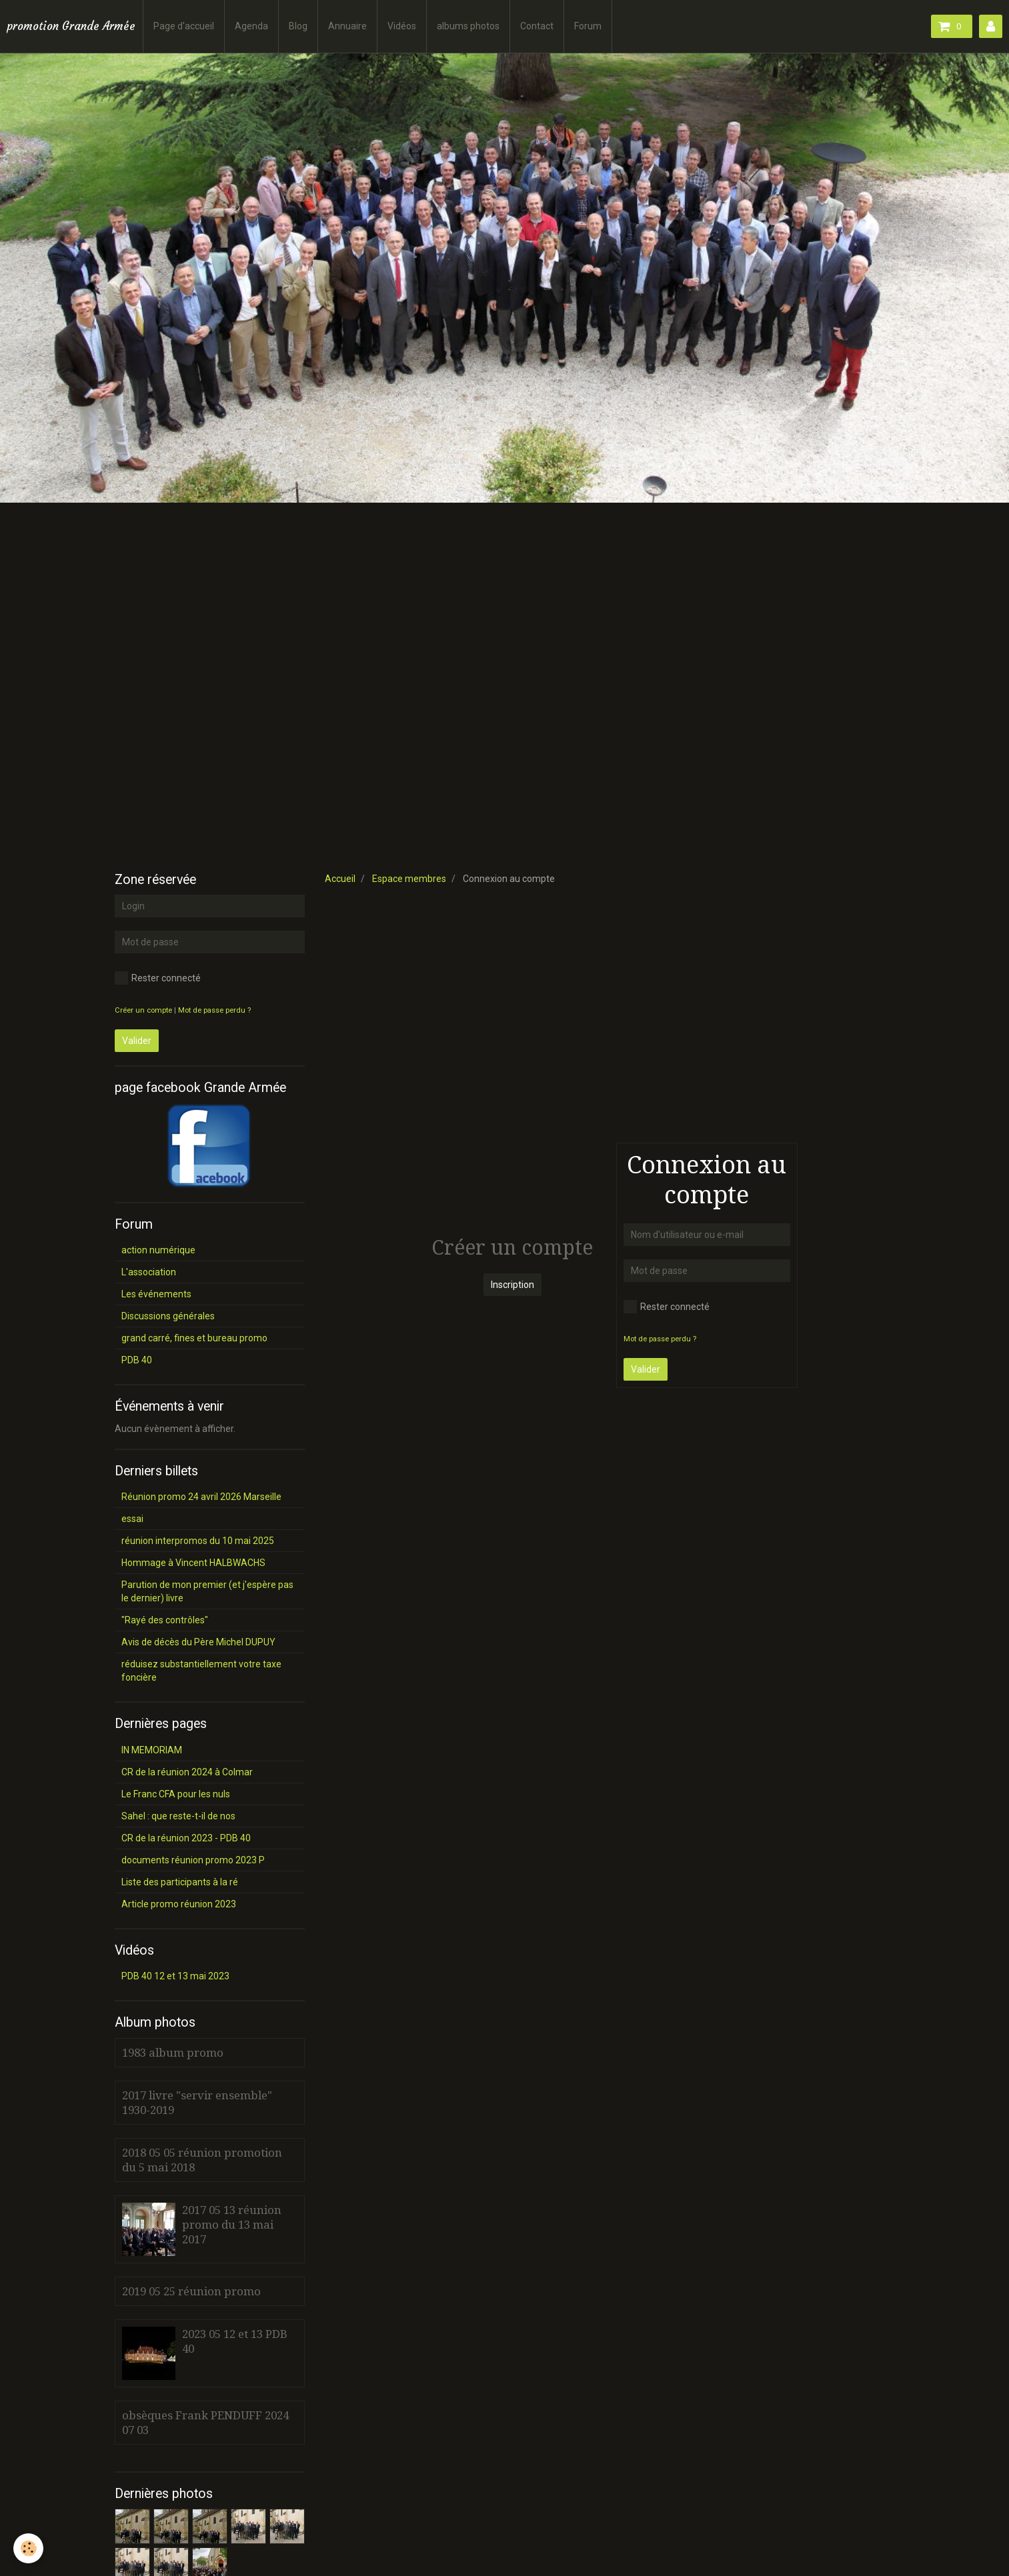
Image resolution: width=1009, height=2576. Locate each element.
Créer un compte (143, 1010)
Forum (588, 26)
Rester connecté (667, 1306)
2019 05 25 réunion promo (191, 2291)
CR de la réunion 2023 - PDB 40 (186, 1838)
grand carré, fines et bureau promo (194, 1338)
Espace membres (409, 878)
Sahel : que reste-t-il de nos (178, 1816)
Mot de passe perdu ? (660, 1339)
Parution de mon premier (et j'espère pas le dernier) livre (207, 1591)
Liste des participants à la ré (179, 1882)
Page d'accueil (183, 26)
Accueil (340, 878)
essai (132, 1518)
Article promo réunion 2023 (178, 1904)
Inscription (512, 1284)
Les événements (156, 1294)
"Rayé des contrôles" (164, 1620)
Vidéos (401, 26)
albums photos (468, 26)
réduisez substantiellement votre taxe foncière (201, 1671)
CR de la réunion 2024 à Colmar (187, 1772)
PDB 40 (136, 1360)
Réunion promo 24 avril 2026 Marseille (201, 1496)
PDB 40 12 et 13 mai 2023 (175, 1976)
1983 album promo (172, 2052)
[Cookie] (28, 2548)
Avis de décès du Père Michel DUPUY (198, 1642)
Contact (537, 26)
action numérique (158, 1250)
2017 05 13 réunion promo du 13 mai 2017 (231, 2224)
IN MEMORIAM (151, 1750)
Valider (645, 1369)
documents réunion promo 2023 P (193, 1860)
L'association (148, 1272)
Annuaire (347, 26)
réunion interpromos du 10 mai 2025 (197, 1540)
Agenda (251, 26)
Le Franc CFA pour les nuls (175, 1794)
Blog (298, 26)
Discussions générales (168, 1316)
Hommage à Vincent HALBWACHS (193, 1562)
